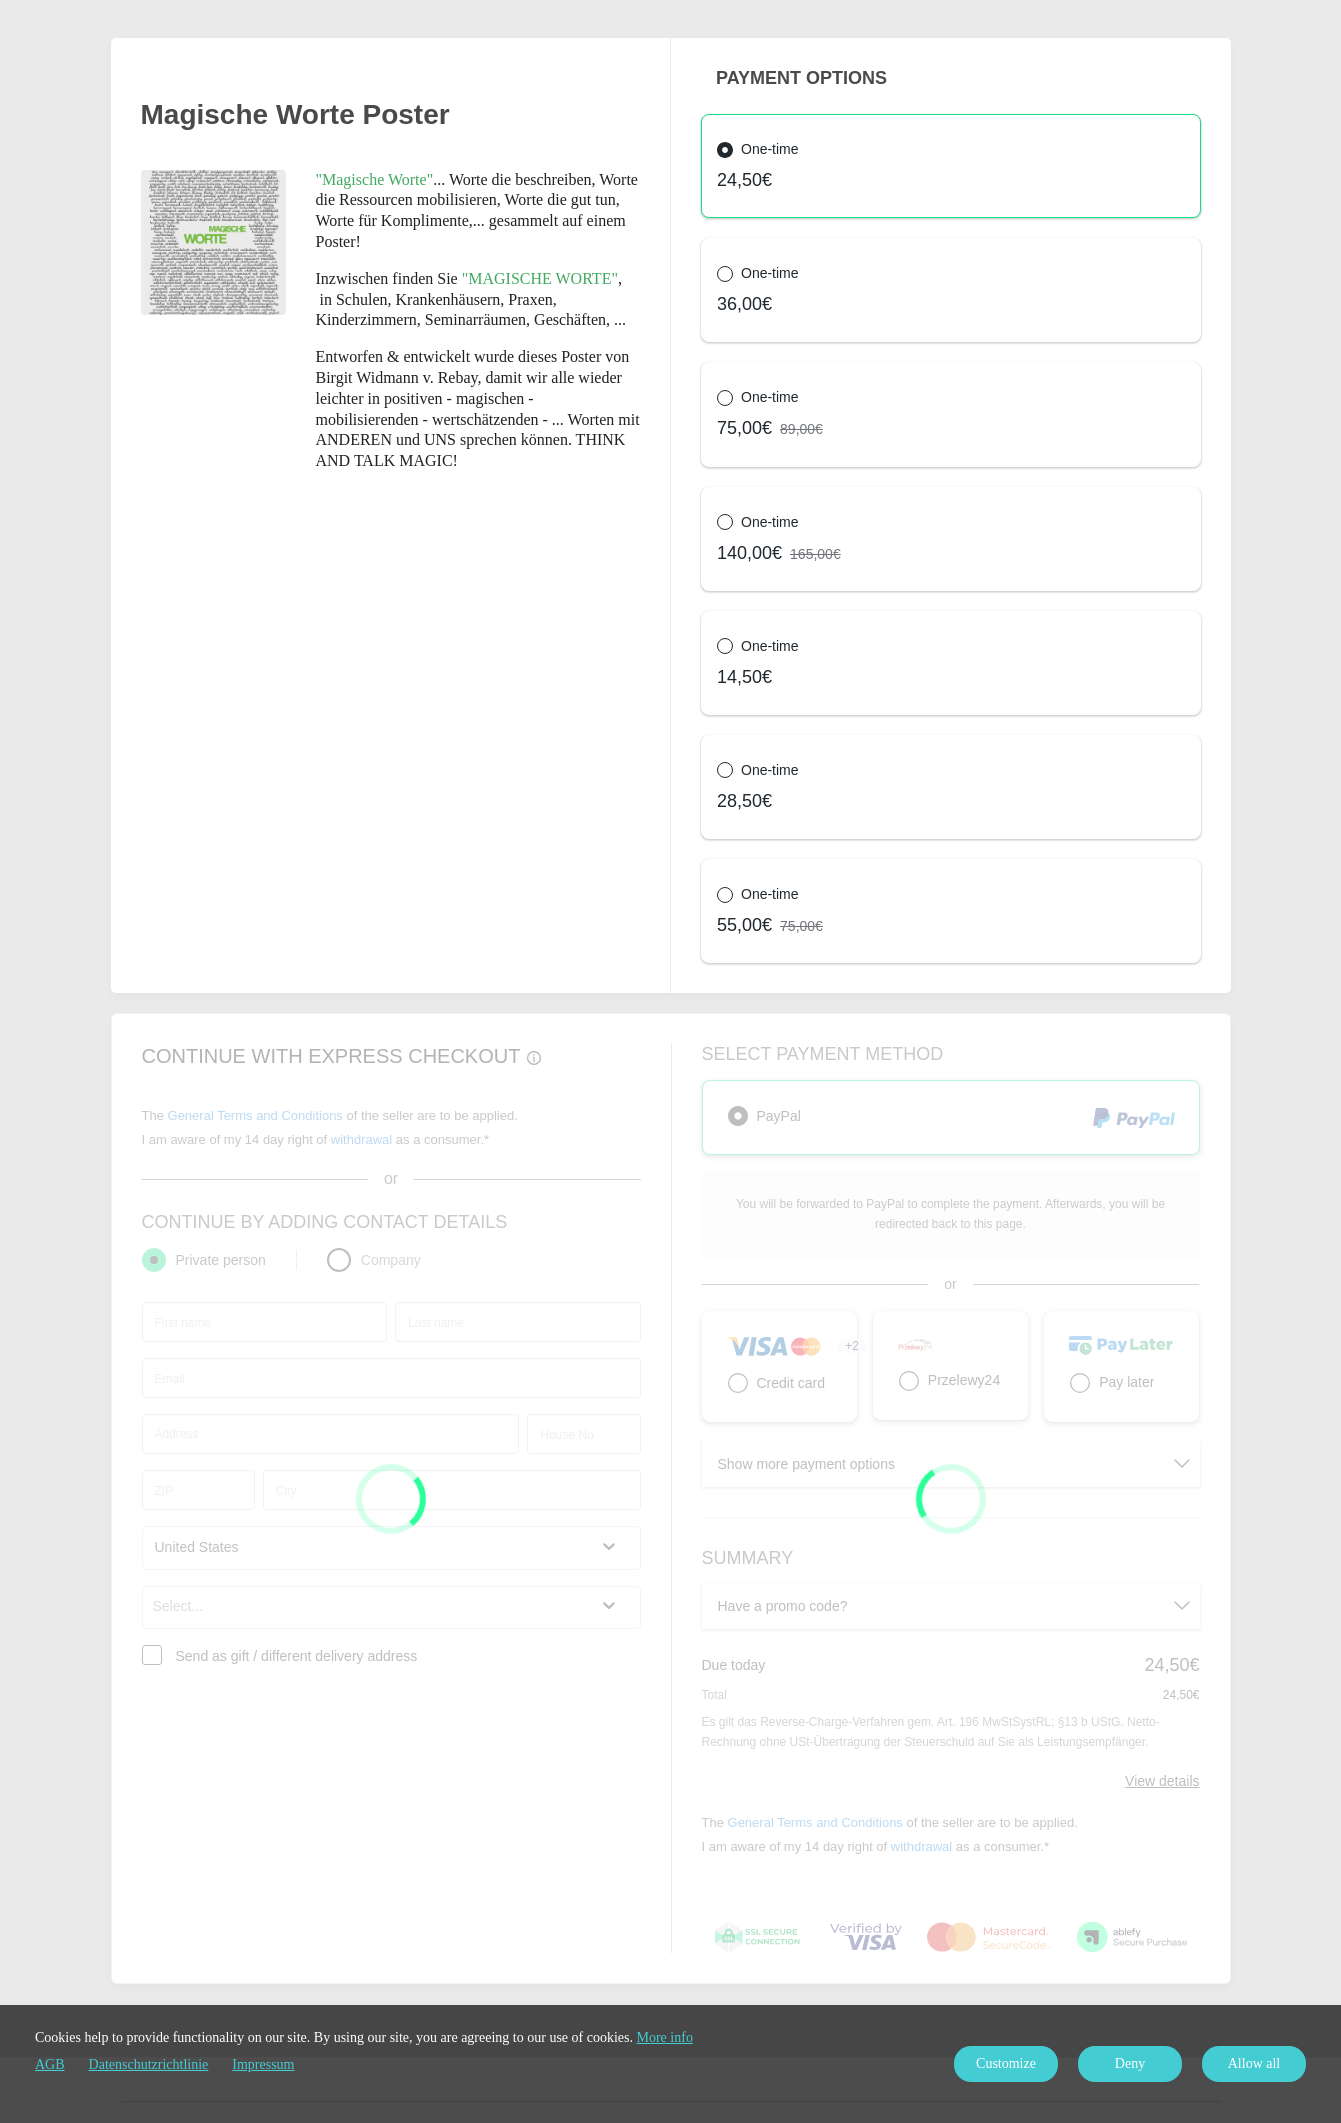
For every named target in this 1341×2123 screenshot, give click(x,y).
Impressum (263, 2064)
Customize (1006, 2063)
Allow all (1254, 2063)
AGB (50, 2064)
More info (665, 2037)
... (383, 179)
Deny (1130, 2063)
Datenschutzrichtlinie (149, 2064)
